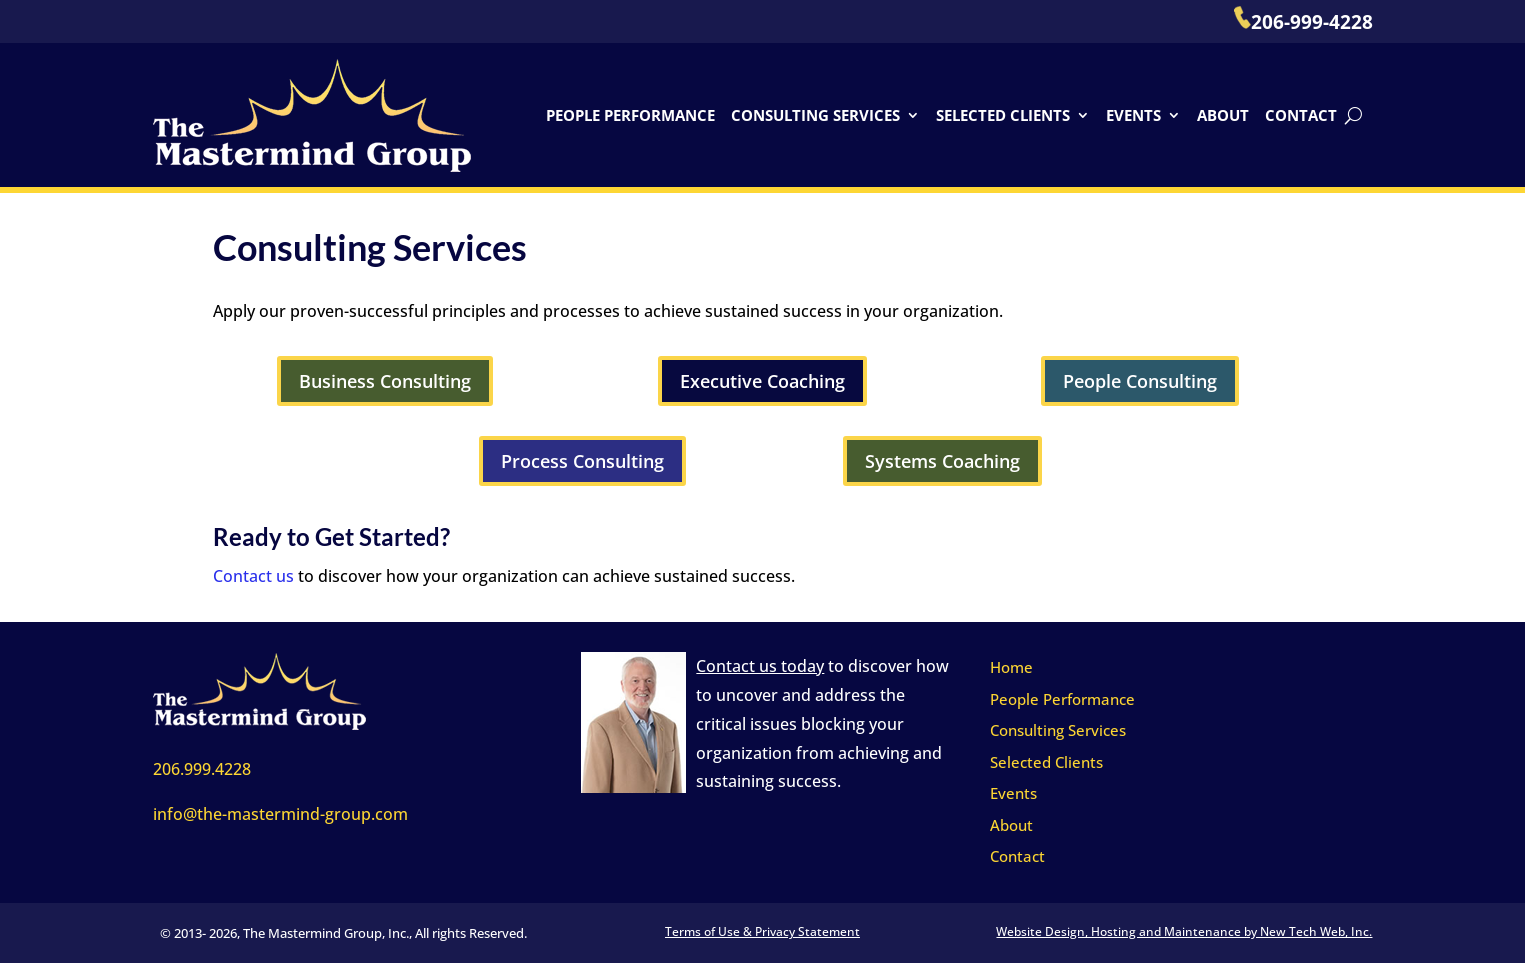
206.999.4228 (202, 769)
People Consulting (1140, 381)
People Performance (630, 115)
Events (1133, 115)
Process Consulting (582, 461)
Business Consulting (385, 381)
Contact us (253, 576)
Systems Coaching (942, 461)
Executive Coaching (762, 381)
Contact (1301, 115)
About (1223, 115)
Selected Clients (1003, 115)
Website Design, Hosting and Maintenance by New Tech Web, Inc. (1184, 931)
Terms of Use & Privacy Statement (762, 931)
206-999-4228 (1303, 22)
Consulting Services (815, 115)
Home (1011, 667)
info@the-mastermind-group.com (280, 814)
